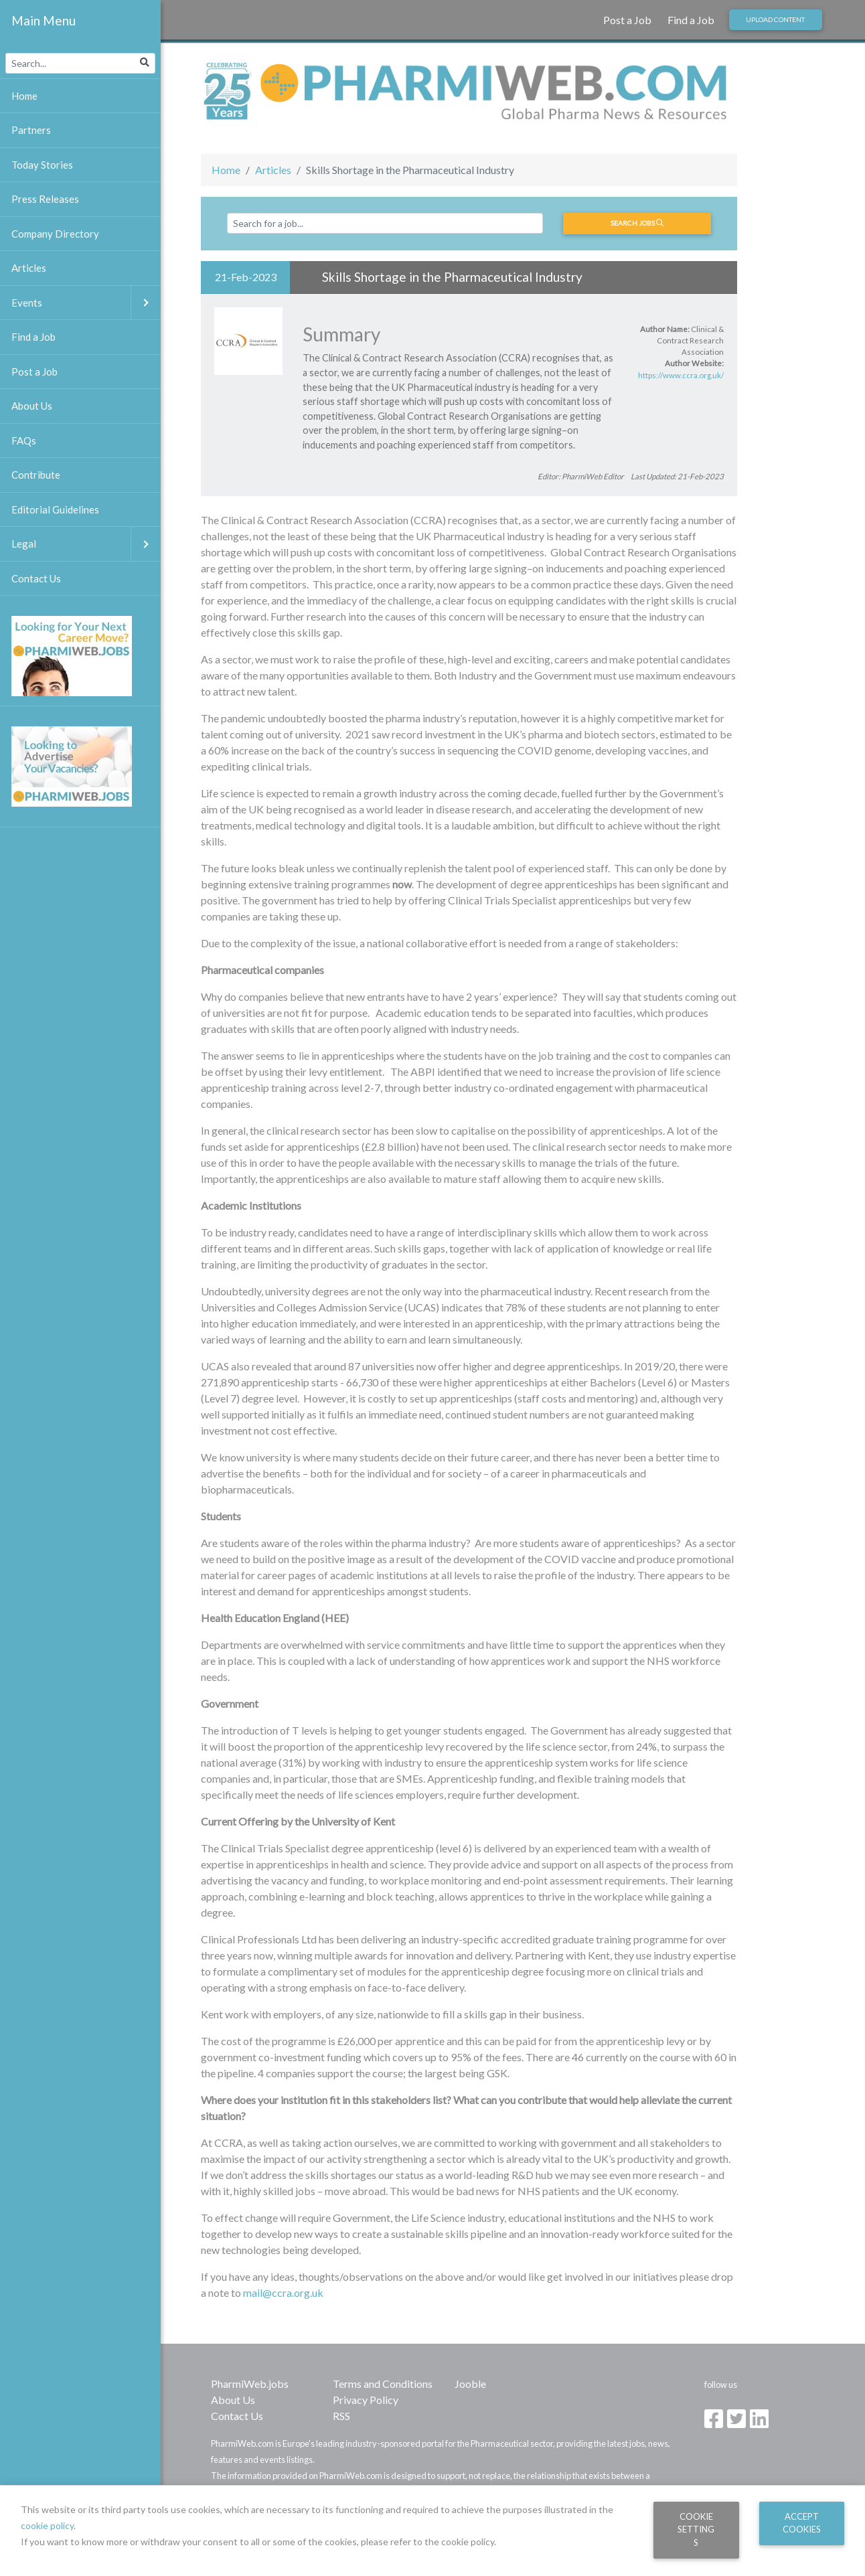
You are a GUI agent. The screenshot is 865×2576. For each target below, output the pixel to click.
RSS (341, 2415)
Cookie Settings (696, 2529)
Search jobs (637, 223)
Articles (273, 169)
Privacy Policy (365, 2399)
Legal (86, 544)
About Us (233, 2399)
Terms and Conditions (382, 2383)
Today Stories (42, 165)
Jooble (470, 2383)
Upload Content (775, 19)
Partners (31, 130)
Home (226, 169)
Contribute (35, 475)
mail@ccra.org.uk (283, 2292)
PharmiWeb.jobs (250, 2383)
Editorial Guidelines (55, 509)
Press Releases (45, 199)
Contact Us (237, 2415)
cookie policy (47, 2525)
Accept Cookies (802, 2522)
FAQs (23, 440)
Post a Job (627, 19)
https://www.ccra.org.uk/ (681, 375)
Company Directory (55, 234)
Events (86, 303)
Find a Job (690, 19)
